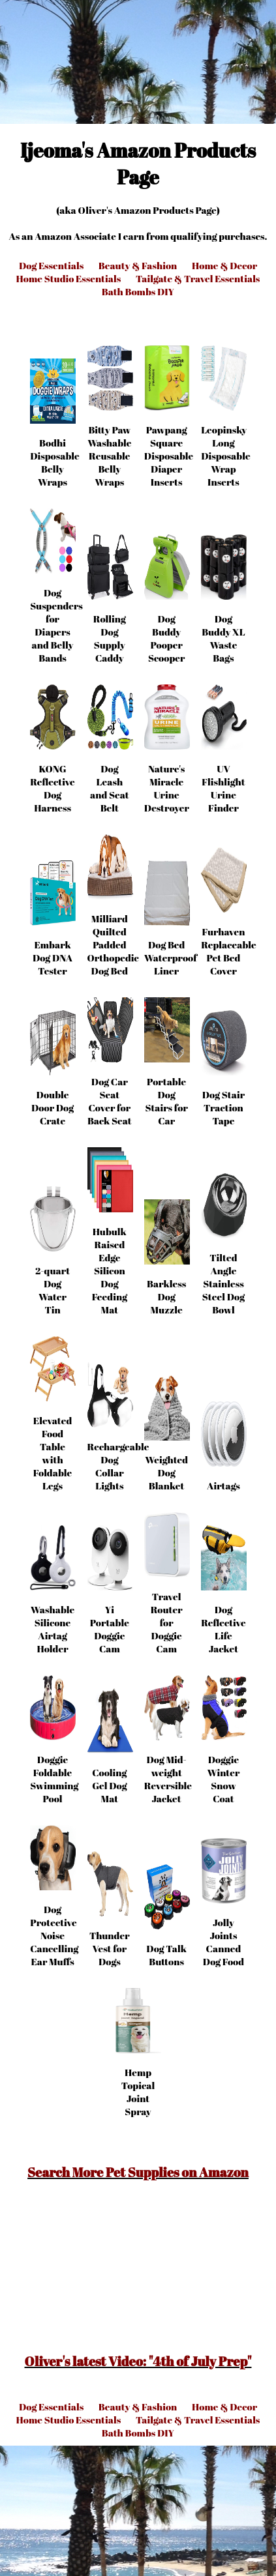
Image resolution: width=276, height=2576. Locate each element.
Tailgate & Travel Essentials (198, 278)
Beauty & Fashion (138, 265)
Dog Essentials (51, 265)
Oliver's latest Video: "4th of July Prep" (138, 2361)
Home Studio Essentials (68, 278)
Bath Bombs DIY (138, 291)
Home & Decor (224, 265)
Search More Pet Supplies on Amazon (138, 2172)
